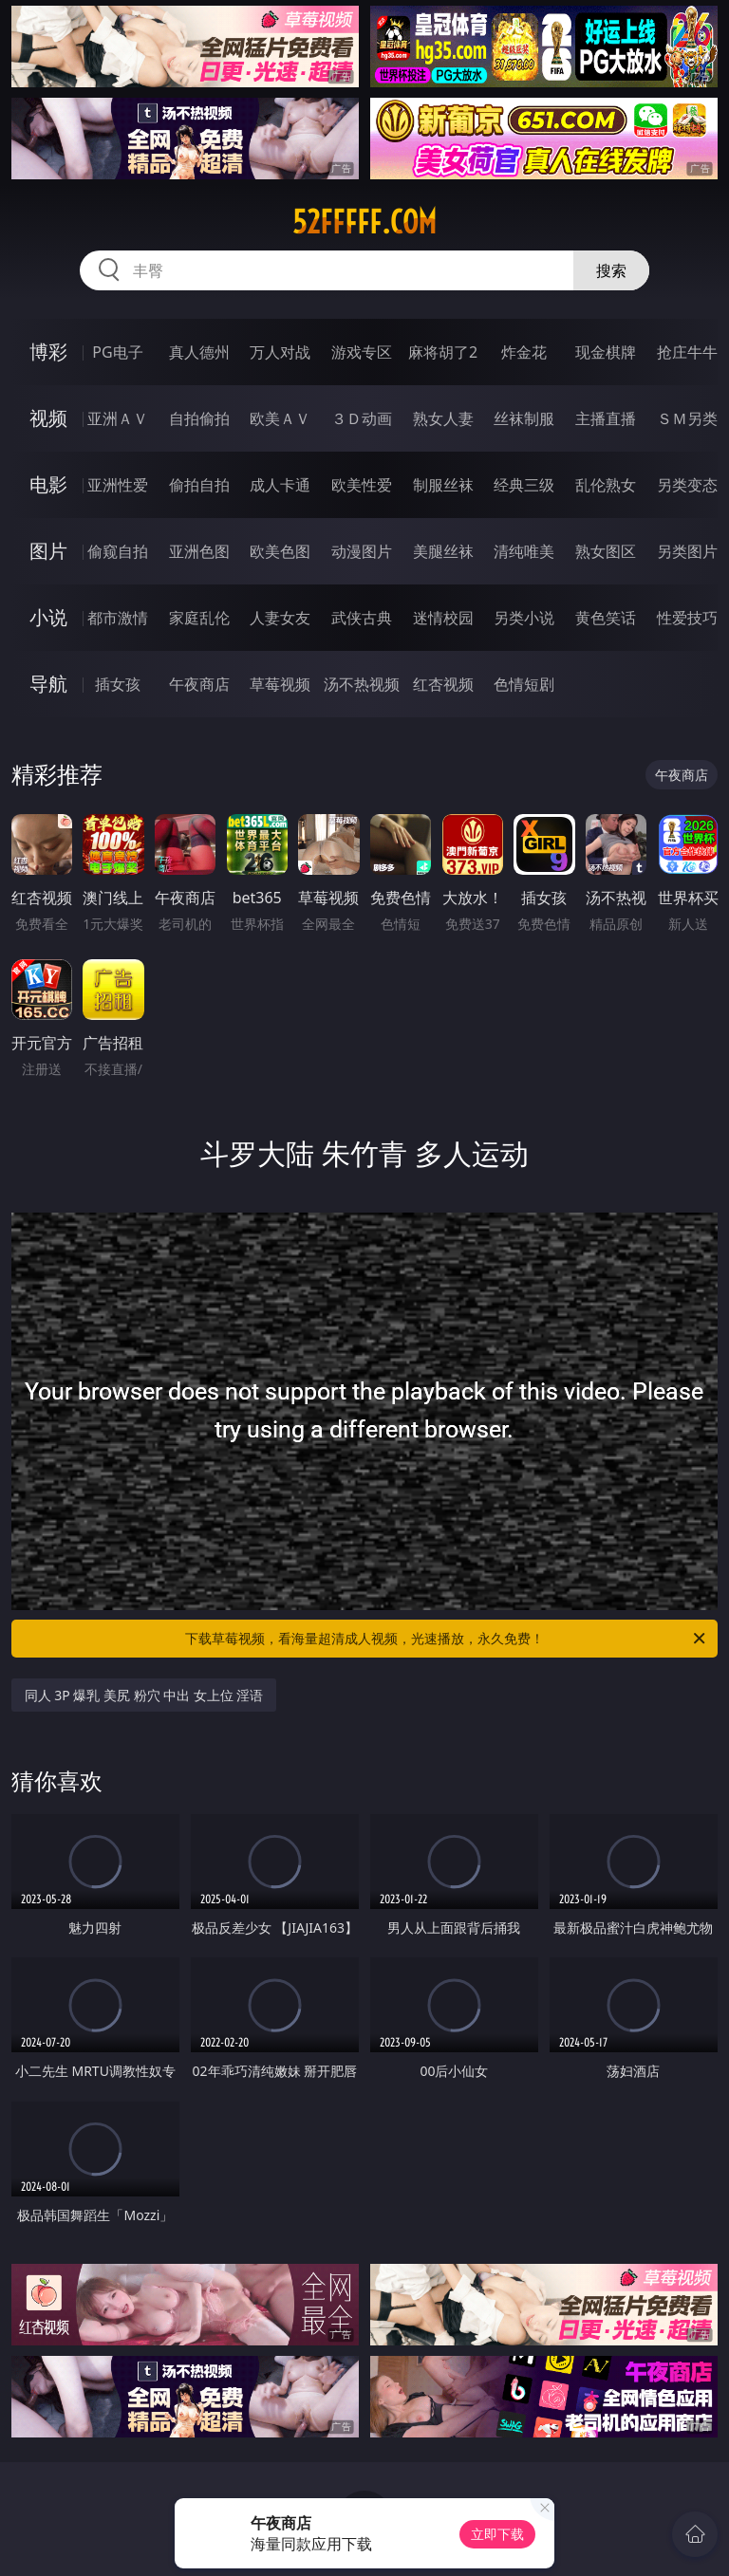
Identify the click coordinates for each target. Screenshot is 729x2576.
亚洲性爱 (117, 484)
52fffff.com (364, 222)
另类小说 (524, 617)
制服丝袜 (443, 484)
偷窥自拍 (117, 551)
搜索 (611, 270)
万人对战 (280, 352)
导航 (48, 683)
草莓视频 (280, 684)
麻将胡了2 (442, 352)
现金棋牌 (605, 352)
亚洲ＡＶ (117, 418)
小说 (48, 617)
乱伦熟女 (605, 484)
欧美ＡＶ (280, 418)
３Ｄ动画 (361, 418)
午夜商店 (199, 684)
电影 (48, 484)
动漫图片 (361, 551)
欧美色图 (280, 551)
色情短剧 (524, 684)
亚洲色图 (199, 551)
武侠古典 (361, 617)
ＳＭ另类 (687, 418)
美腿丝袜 (443, 551)
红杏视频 (443, 684)
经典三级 (524, 484)
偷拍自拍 (199, 484)
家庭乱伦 (199, 617)
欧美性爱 (361, 484)
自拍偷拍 (199, 418)
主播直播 (605, 418)
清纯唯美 (524, 551)
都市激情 (117, 617)
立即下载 (497, 2534)
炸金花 (524, 352)
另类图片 (687, 551)
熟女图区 (605, 551)
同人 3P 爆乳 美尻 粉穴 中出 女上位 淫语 (144, 1695)
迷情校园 (443, 617)
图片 (48, 551)
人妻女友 (280, 617)
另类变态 (687, 484)
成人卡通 (280, 484)
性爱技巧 (687, 617)
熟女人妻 (443, 418)
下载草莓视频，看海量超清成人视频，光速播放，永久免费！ (446, 1638)
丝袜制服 (524, 418)
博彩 (48, 351)
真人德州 (199, 352)
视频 (48, 418)
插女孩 (117, 684)
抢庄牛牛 (687, 352)
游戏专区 (361, 352)
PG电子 (117, 352)
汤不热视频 (362, 684)
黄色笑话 (605, 617)
